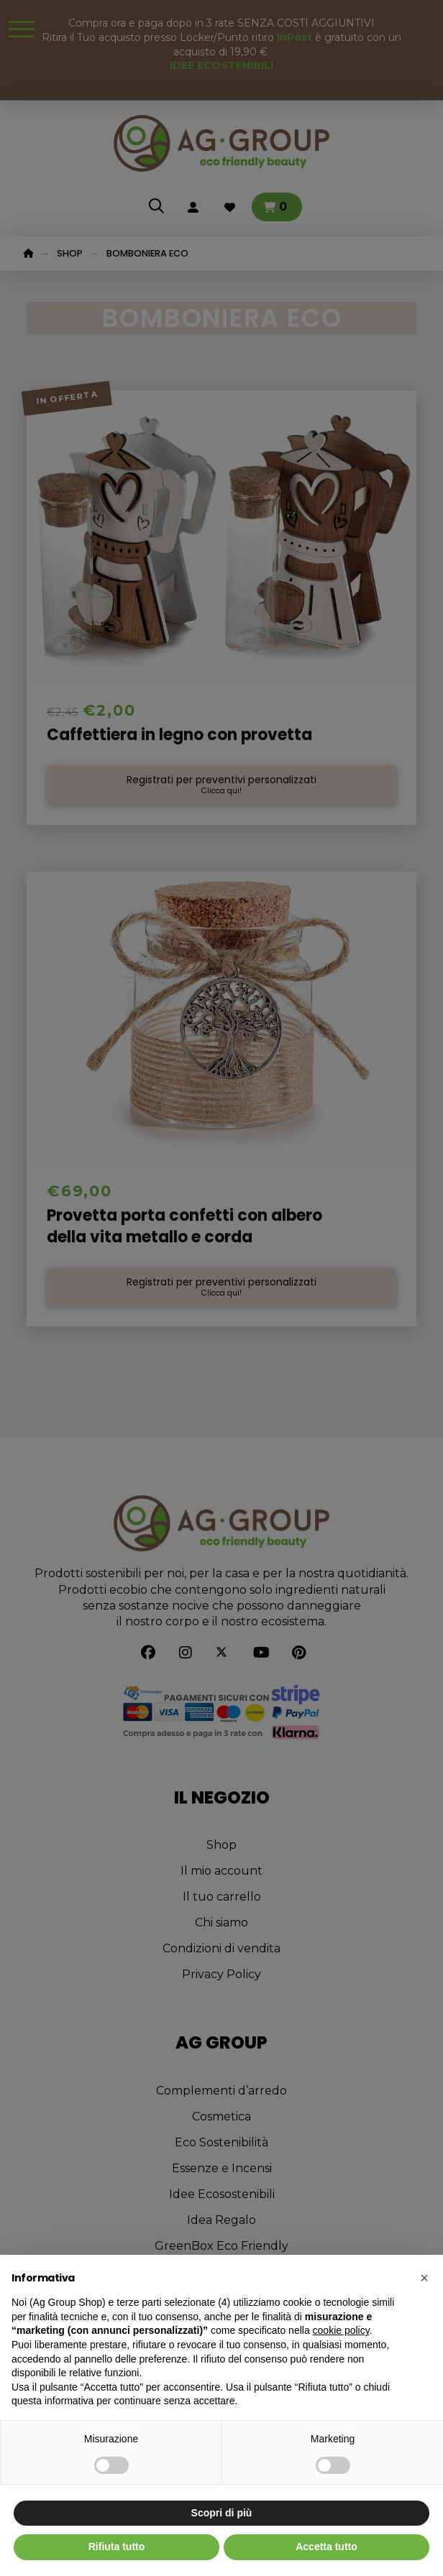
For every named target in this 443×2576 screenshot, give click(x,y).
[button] (424, 2277)
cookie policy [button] (341, 2330)
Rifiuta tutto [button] (116, 2546)
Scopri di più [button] (221, 2513)
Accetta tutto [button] (326, 2546)
